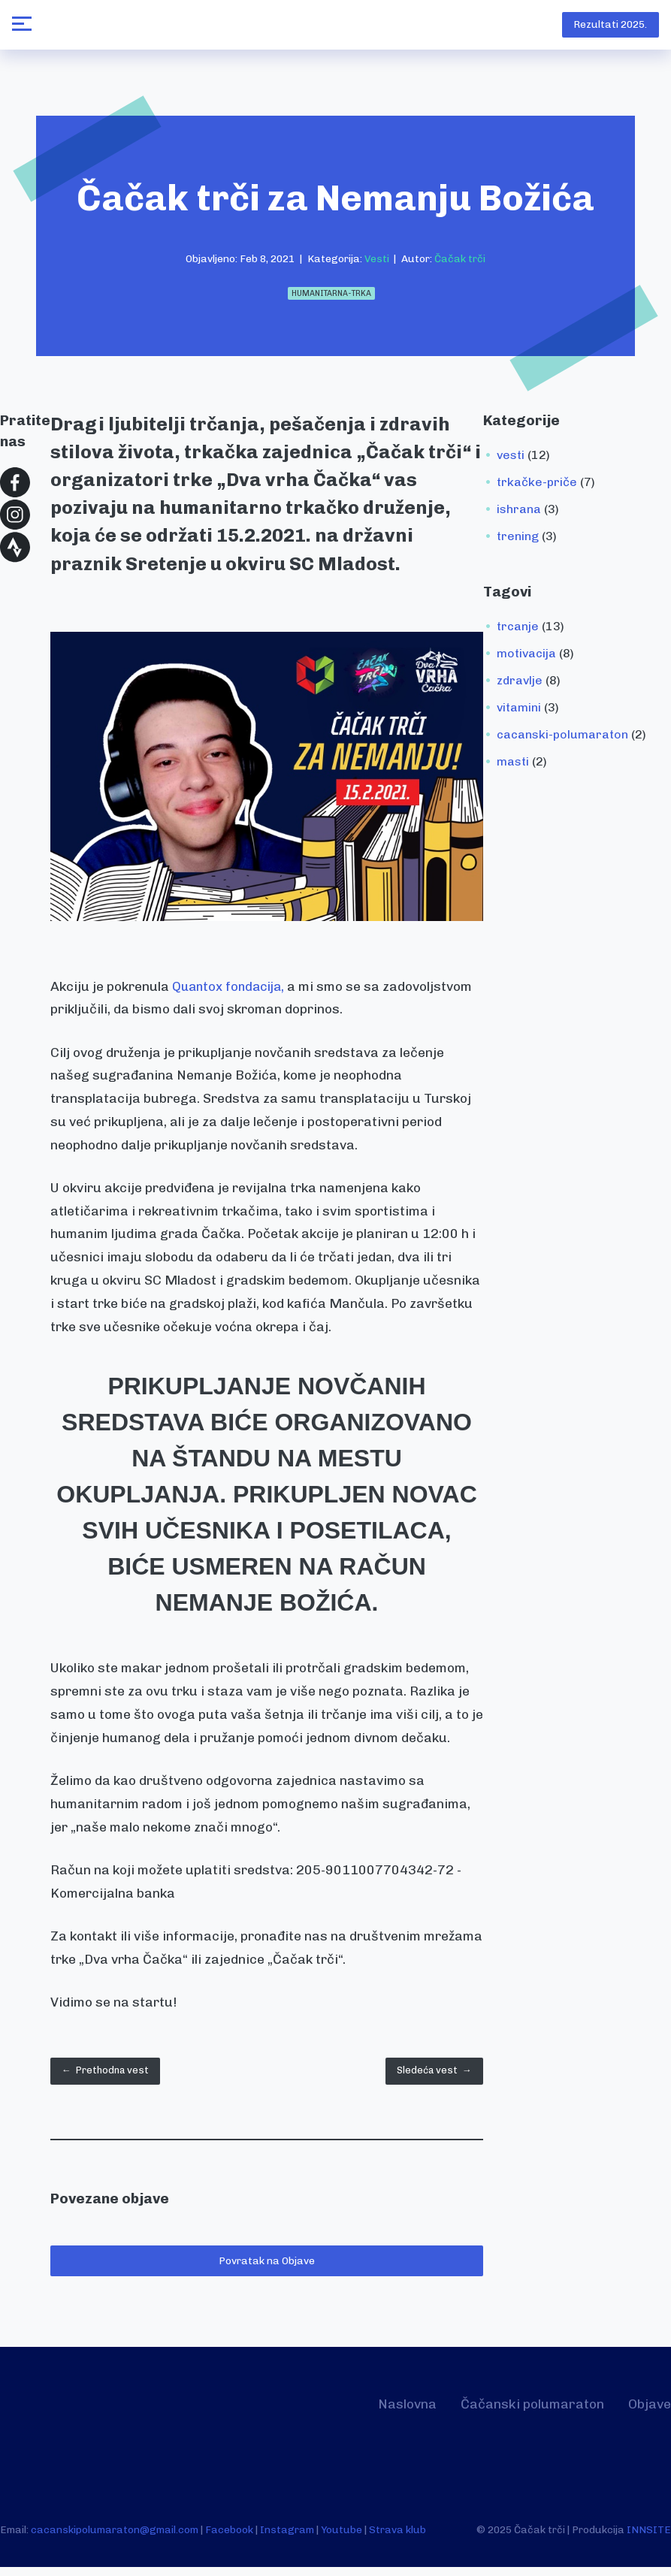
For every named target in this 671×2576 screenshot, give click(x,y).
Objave (647, 2411)
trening (518, 540)
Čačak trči (459, 263)
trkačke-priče (537, 486)
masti (513, 766)
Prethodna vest (111, 2077)
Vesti (376, 263)
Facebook (229, 2538)
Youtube (341, 2538)
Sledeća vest (427, 2077)
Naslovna (380, 2411)
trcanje (518, 631)
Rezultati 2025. (607, 27)
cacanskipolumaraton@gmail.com (114, 2538)
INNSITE (649, 2538)
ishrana (519, 513)
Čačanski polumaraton (518, 2411)
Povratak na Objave (267, 2269)
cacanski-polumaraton (562, 739)
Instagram (287, 2538)
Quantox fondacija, (231, 990)
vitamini (519, 712)
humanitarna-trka (331, 298)
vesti (510, 459)
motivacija (526, 658)
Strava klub (397, 2538)
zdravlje (520, 685)
